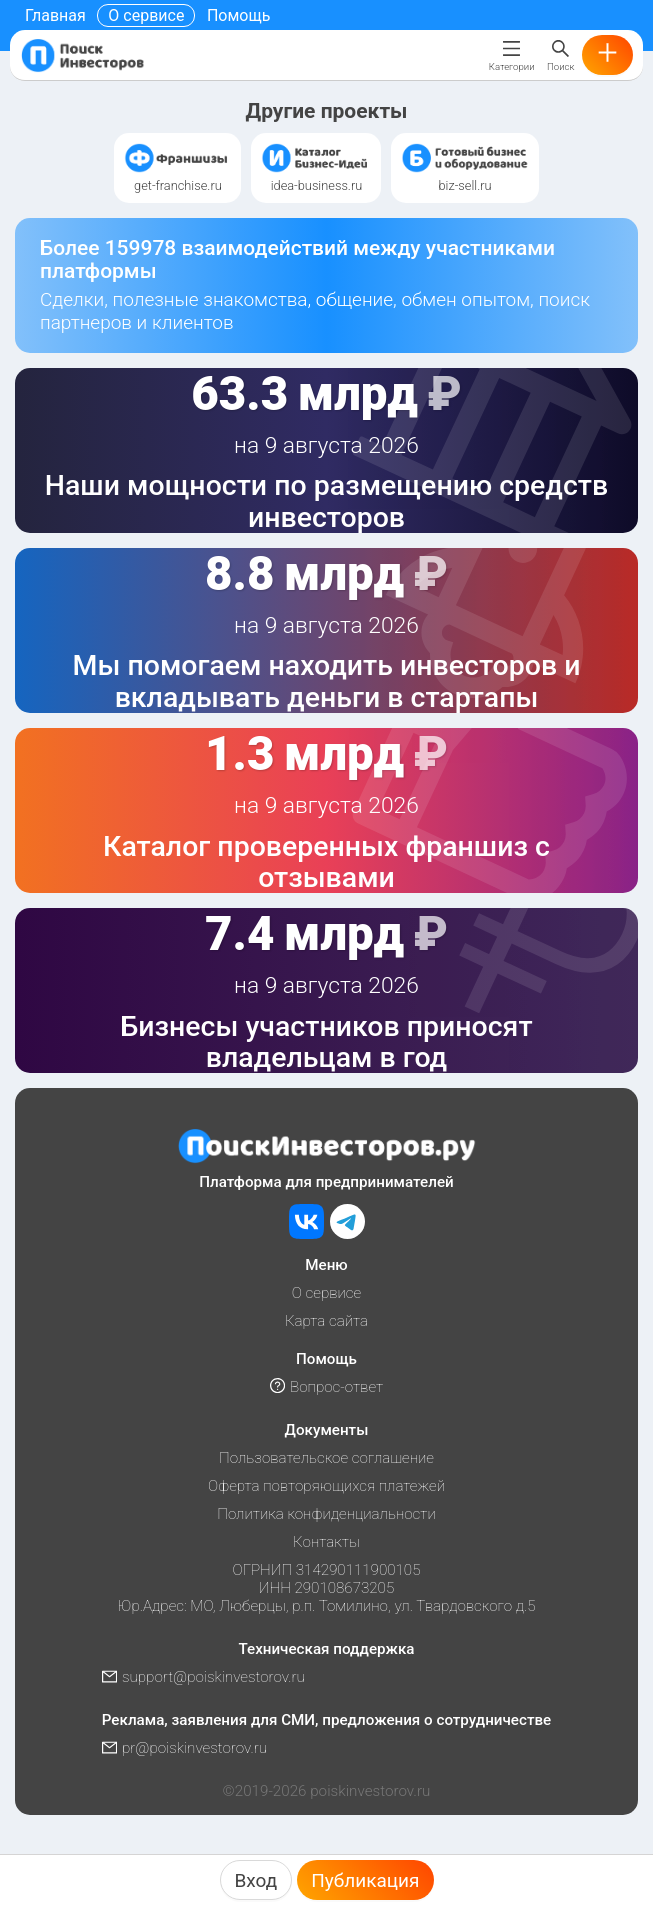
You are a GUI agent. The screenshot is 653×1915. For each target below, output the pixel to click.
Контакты (326, 1542)
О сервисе (146, 15)
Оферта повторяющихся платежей (326, 1486)
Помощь (238, 15)
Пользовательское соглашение (326, 1458)
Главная (55, 15)
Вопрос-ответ (326, 1387)
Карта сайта (326, 1321)
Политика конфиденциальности (326, 1514)
